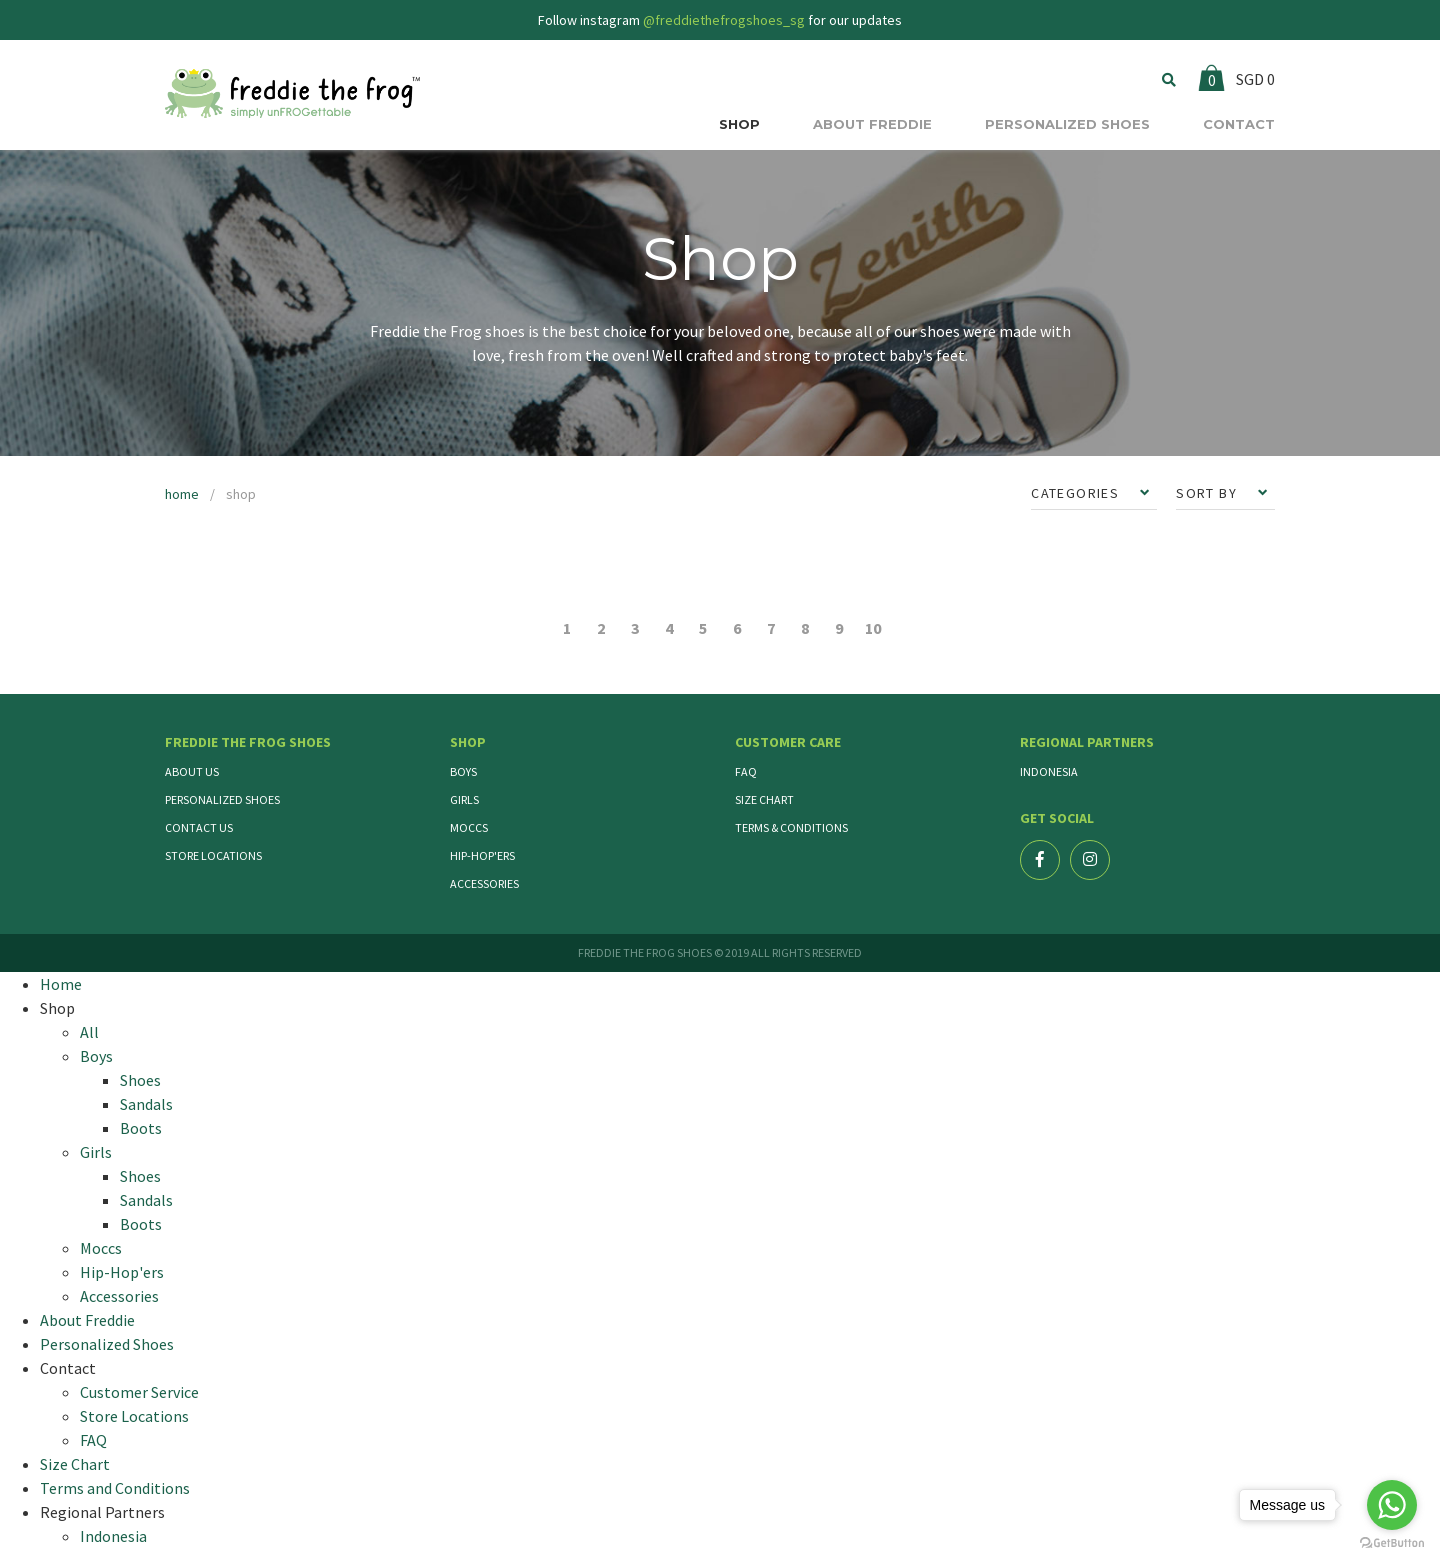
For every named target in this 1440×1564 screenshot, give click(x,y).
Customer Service (139, 1392)
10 (873, 628)
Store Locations (213, 855)
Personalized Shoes (222, 799)
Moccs (469, 827)
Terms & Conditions (791, 827)
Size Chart (764, 799)
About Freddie (87, 1320)
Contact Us (199, 827)
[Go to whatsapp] (1392, 1505)
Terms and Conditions (115, 1488)
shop (241, 494)
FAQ (746, 771)
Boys (463, 771)
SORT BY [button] (1208, 493)
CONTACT (1239, 124)
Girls (464, 799)
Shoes (140, 1080)
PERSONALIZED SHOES (1067, 124)
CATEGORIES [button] (1077, 493)
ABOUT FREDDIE (872, 124)
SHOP (739, 124)
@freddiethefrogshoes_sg (724, 20)
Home (61, 984)
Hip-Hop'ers (482, 855)
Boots (141, 1128)
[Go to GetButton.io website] (1392, 1543)
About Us (192, 771)
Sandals (146, 1104)
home (182, 494)
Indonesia (1049, 771)
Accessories (484, 883)
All (89, 1032)
